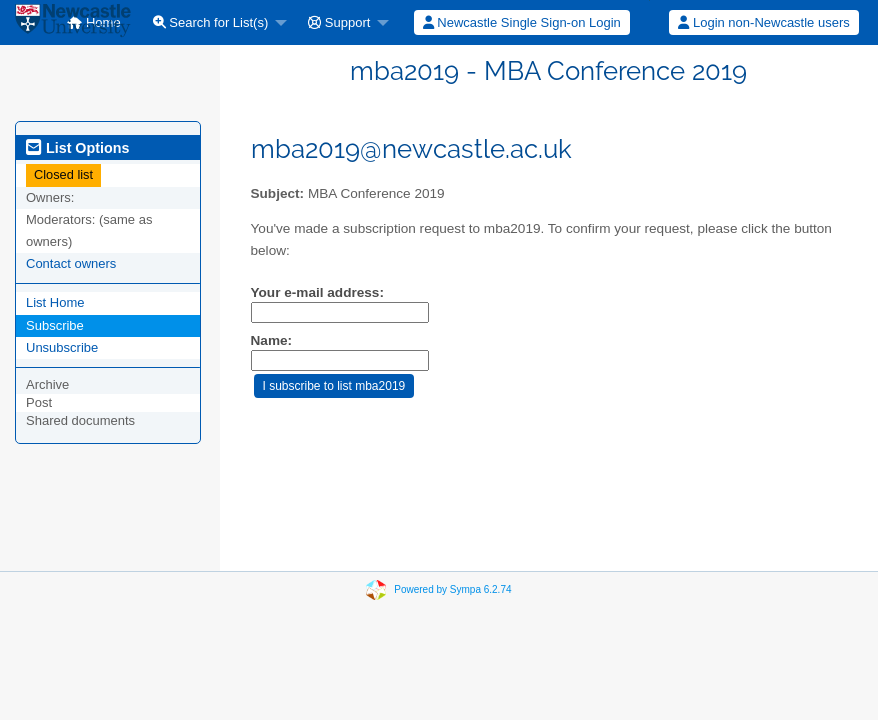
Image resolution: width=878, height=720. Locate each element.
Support (339, 22)
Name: (272, 340)
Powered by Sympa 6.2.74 (452, 589)
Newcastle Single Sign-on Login (522, 22)
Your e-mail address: (317, 292)
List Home (55, 302)
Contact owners (71, 263)
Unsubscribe (62, 347)
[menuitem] (215, 22)
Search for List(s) (211, 22)
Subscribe (55, 325)
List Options (77, 148)
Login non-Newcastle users (763, 22)
